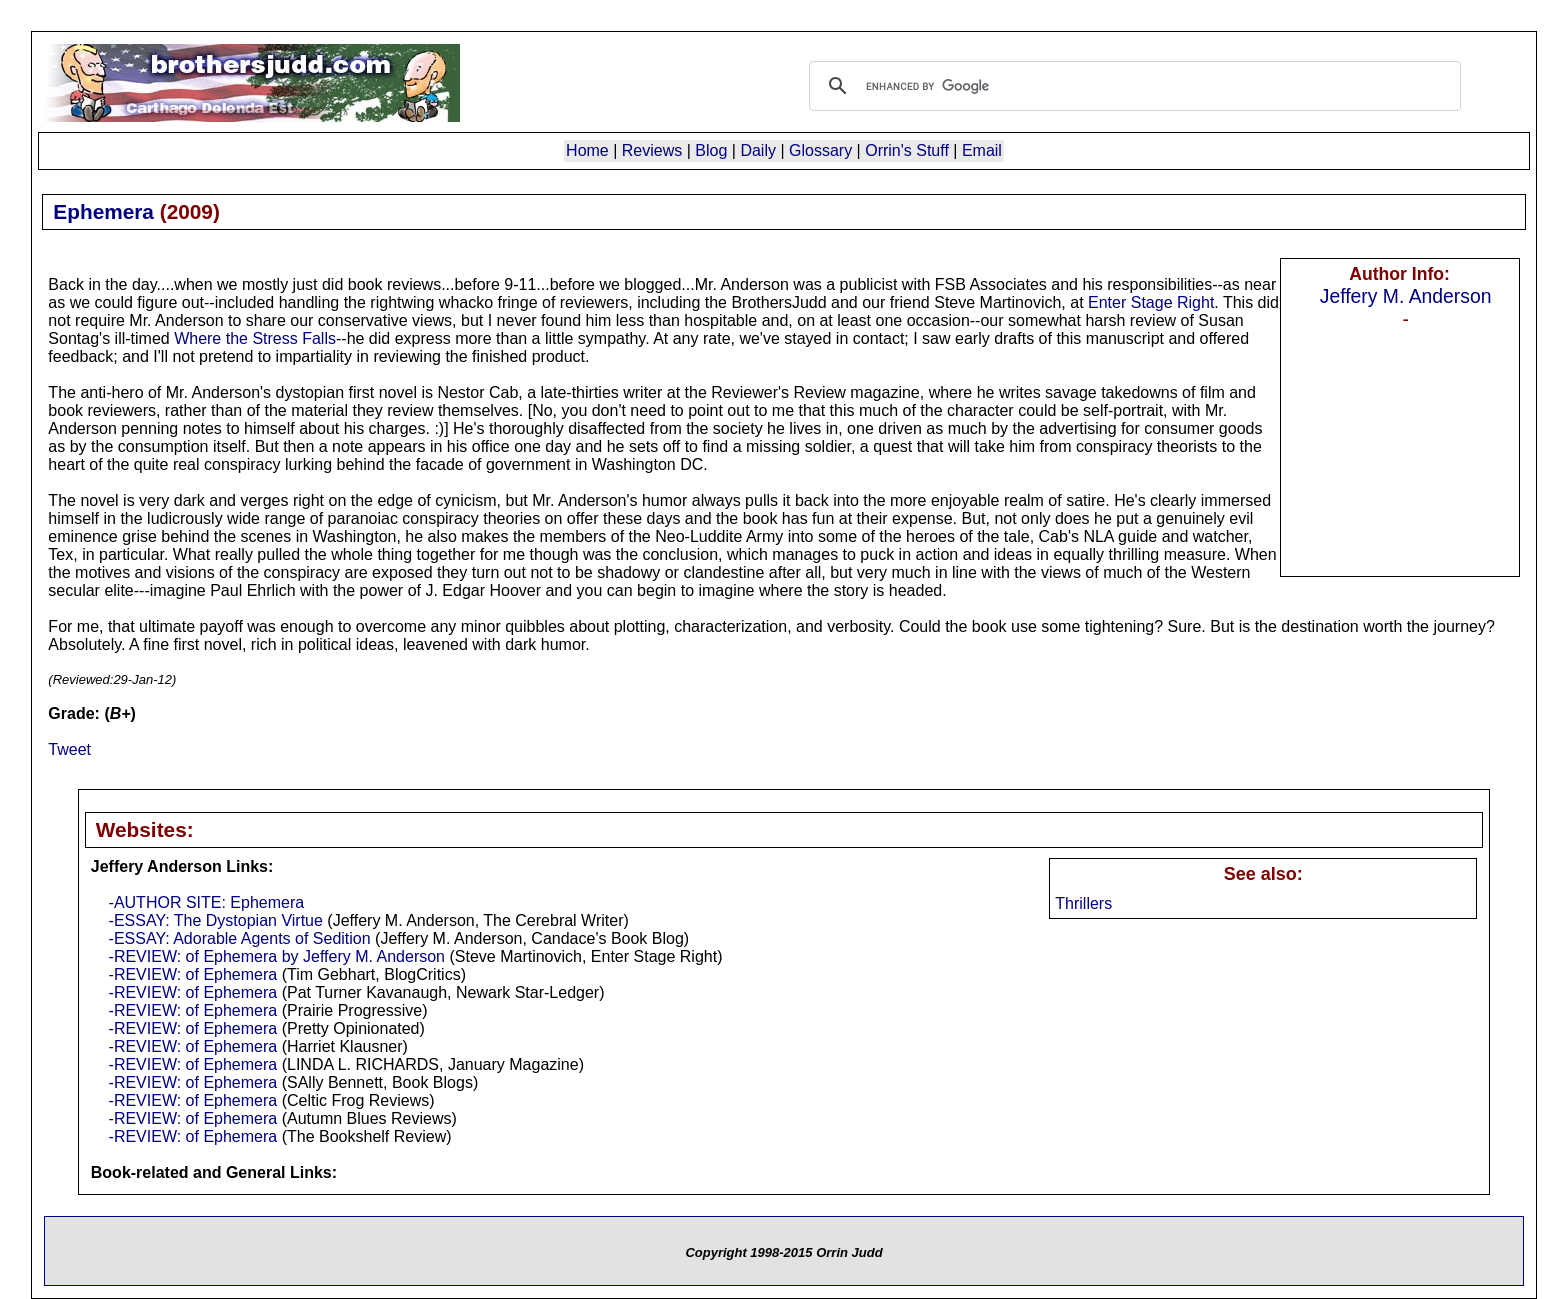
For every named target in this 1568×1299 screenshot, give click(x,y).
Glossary (820, 150)
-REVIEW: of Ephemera (193, 974)
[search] (1132, 86)
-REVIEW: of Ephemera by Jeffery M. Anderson (277, 956)
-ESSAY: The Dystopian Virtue (216, 920)
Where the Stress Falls (255, 338)
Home (587, 150)
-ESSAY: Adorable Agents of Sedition (240, 938)
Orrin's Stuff (907, 150)
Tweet (69, 749)
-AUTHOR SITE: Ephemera (207, 902)
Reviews (652, 150)
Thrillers (1083, 903)
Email (982, 150)
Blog (711, 150)
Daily (758, 150)
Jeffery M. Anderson (1406, 296)
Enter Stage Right (1151, 302)
